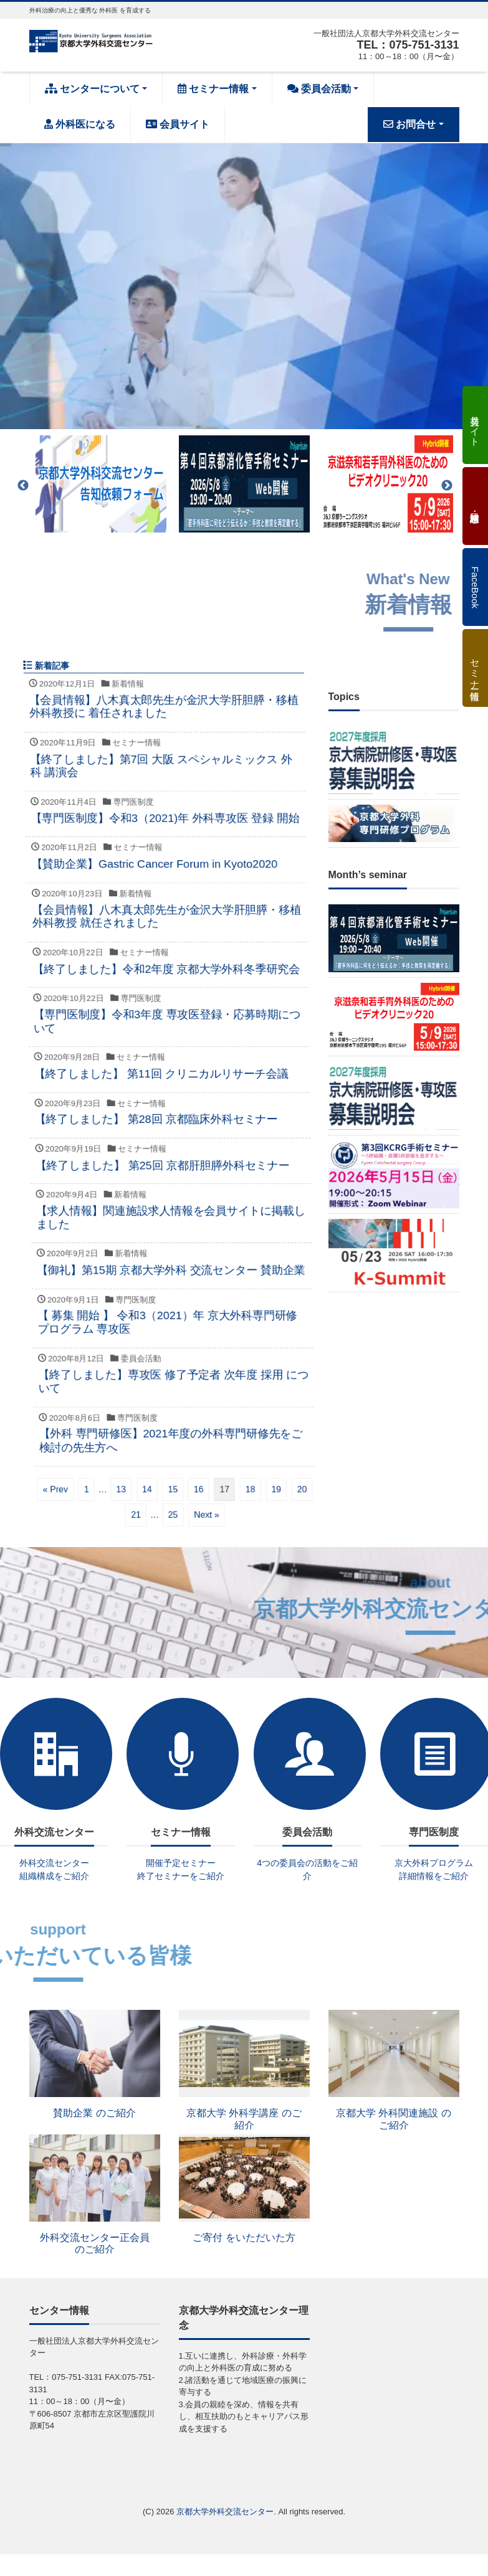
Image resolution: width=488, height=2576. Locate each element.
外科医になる (79, 124)
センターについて (92, 88)
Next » (278, 1514)
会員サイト (177, 124)
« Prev (136, 1489)
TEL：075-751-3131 (407, 45)
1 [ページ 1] (167, 1489)
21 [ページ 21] (207, 1514)
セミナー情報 (213, 88)
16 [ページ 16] (280, 1489)
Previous (23, 486)
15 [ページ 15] (254, 1489)
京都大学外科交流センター (225, 2511)
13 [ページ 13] (202, 1489)
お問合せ (409, 124)
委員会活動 (319, 88)
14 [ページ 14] (228, 1489)
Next (447, 486)
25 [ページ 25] (244, 1514)
